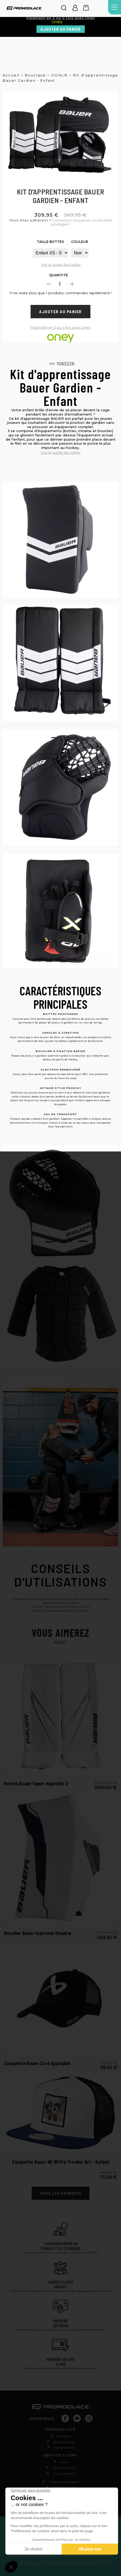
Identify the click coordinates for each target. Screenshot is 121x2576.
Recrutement (64, 2448)
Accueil (11, 75)
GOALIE (59, 75)
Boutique (35, 75)
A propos (64, 2436)
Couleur (79, 242)
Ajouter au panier (61, 29)
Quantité (58, 275)
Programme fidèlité (64, 2482)
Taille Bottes (50, 242)
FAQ (64, 2462)
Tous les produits (60, 2193)
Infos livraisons (64, 2474)
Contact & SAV (64, 2468)
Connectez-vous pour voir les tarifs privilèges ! (60, 222)
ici (101, 2564)
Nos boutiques (64, 2442)
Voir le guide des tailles (60, 264)
